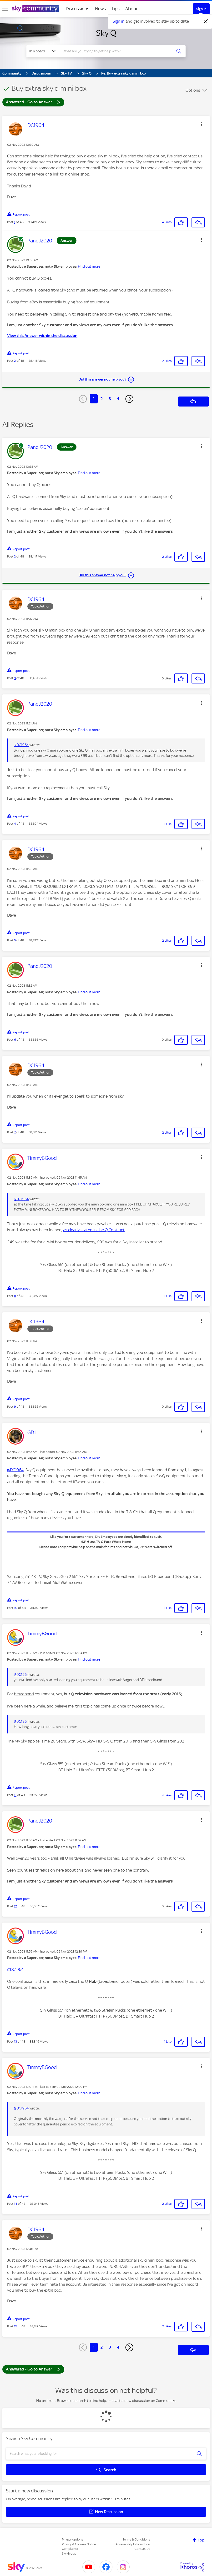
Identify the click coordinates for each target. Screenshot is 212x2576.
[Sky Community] (35, 8)
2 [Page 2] (102, 398)
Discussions (77, 8)
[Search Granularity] (42, 51)
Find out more (89, 266)
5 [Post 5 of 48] (15, 940)
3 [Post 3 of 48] (15, 678)
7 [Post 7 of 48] (15, 1132)
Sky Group (69, 2553)
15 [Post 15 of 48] (15, 2326)
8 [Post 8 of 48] (15, 1296)
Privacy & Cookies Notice (79, 2544)
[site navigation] (5, 9)
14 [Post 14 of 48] (15, 2203)
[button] (201, 124)
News (100, 8)
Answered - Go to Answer (33, 102)
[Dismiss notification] (206, 21)
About (131, 8)
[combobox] (116, 51)
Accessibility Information (133, 2544)
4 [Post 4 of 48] (15, 823)
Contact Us (142, 2549)
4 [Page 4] (118, 398)
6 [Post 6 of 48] (15, 1039)
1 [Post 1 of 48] (14, 222)
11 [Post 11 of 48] (15, 1795)
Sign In (201, 9)
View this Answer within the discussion (42, 335)
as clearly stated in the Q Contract (94, 1229)
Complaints (70, 2549)
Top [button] (201, 2540)
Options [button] (193, 90)
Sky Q (106, 33)
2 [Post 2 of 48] (15, 360)
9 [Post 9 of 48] (15, 1406)
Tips (115, 8)
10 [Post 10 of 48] (15, 1608)
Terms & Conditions (136, 2539)
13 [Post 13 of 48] (15, 2041)
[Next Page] (129, 399)
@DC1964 (21, 745)
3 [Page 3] (110, 398)
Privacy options (72, 2539)
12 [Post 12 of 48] (15, 1906)
